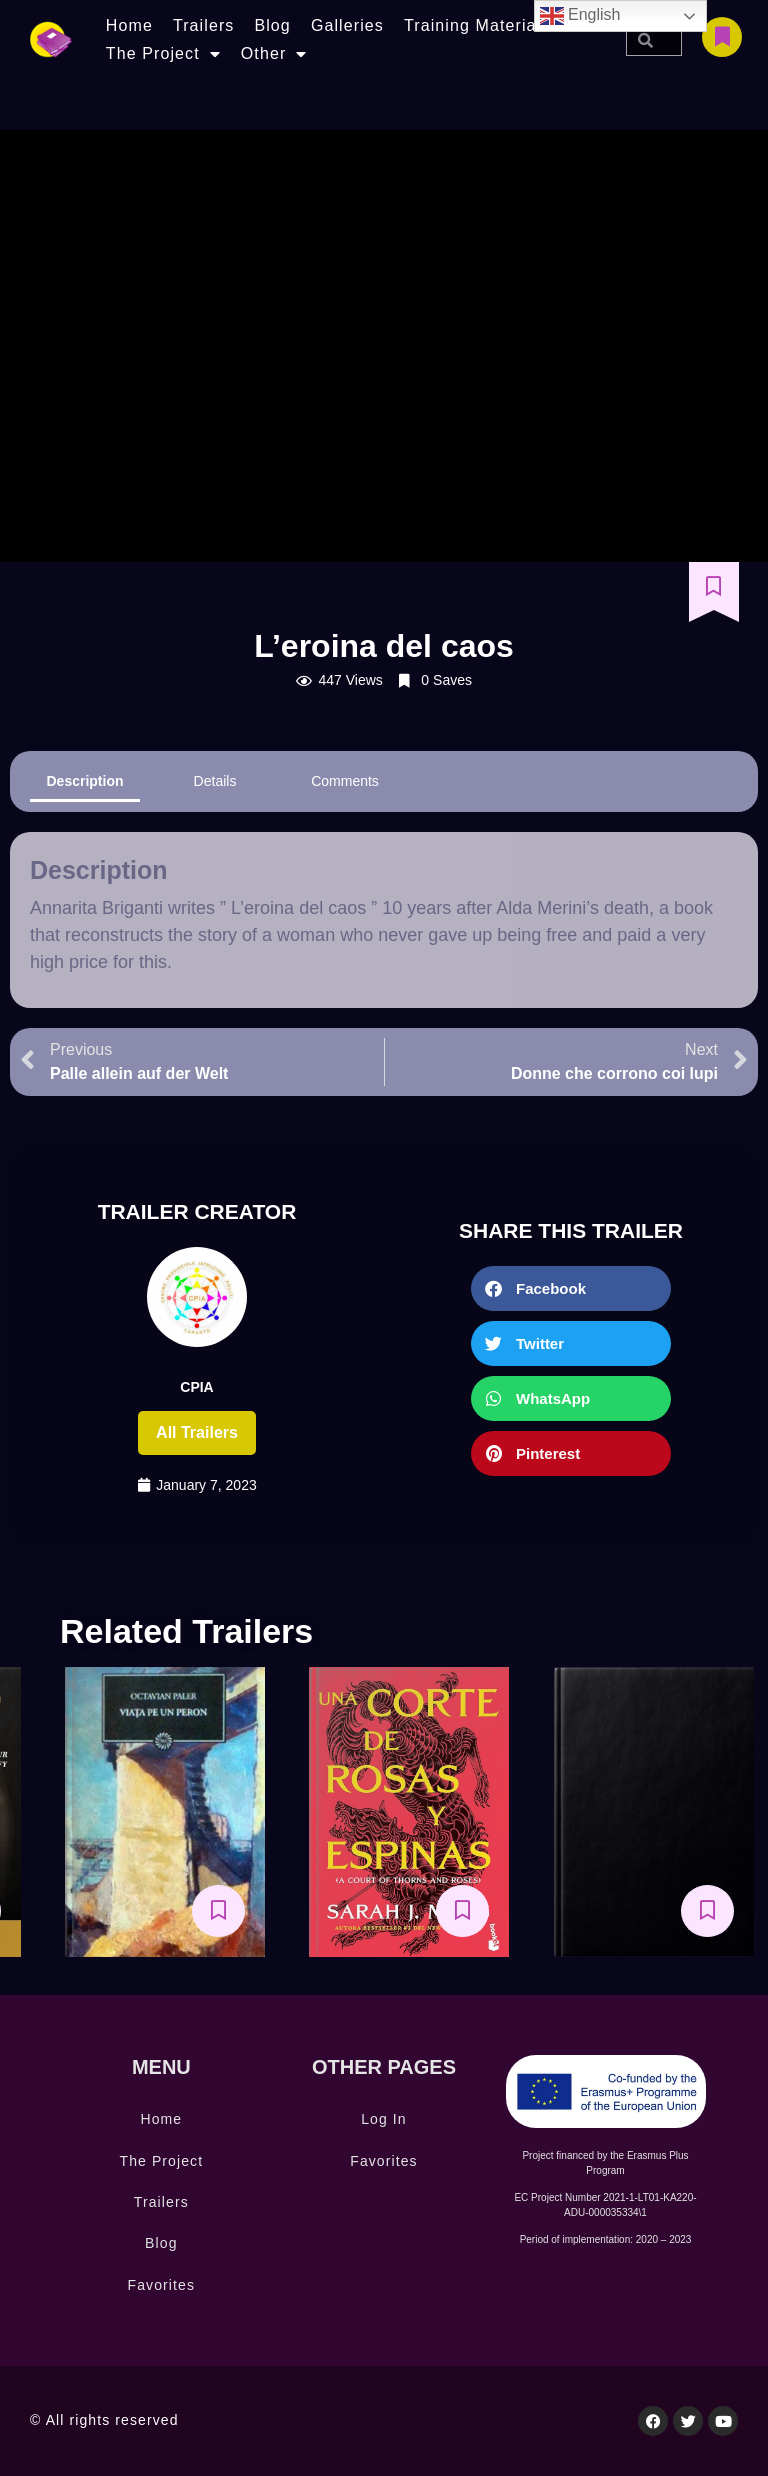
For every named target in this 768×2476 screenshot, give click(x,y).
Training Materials (477, 25)
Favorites (161, 2285)
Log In (384, 2119)
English (580, 16)
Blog (272, 25)
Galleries (347, 25)
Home (129, 25)
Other (274, 54)
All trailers (197, 1432)
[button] (571, 1288)
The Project (163, 54)
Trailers (204, 25)
